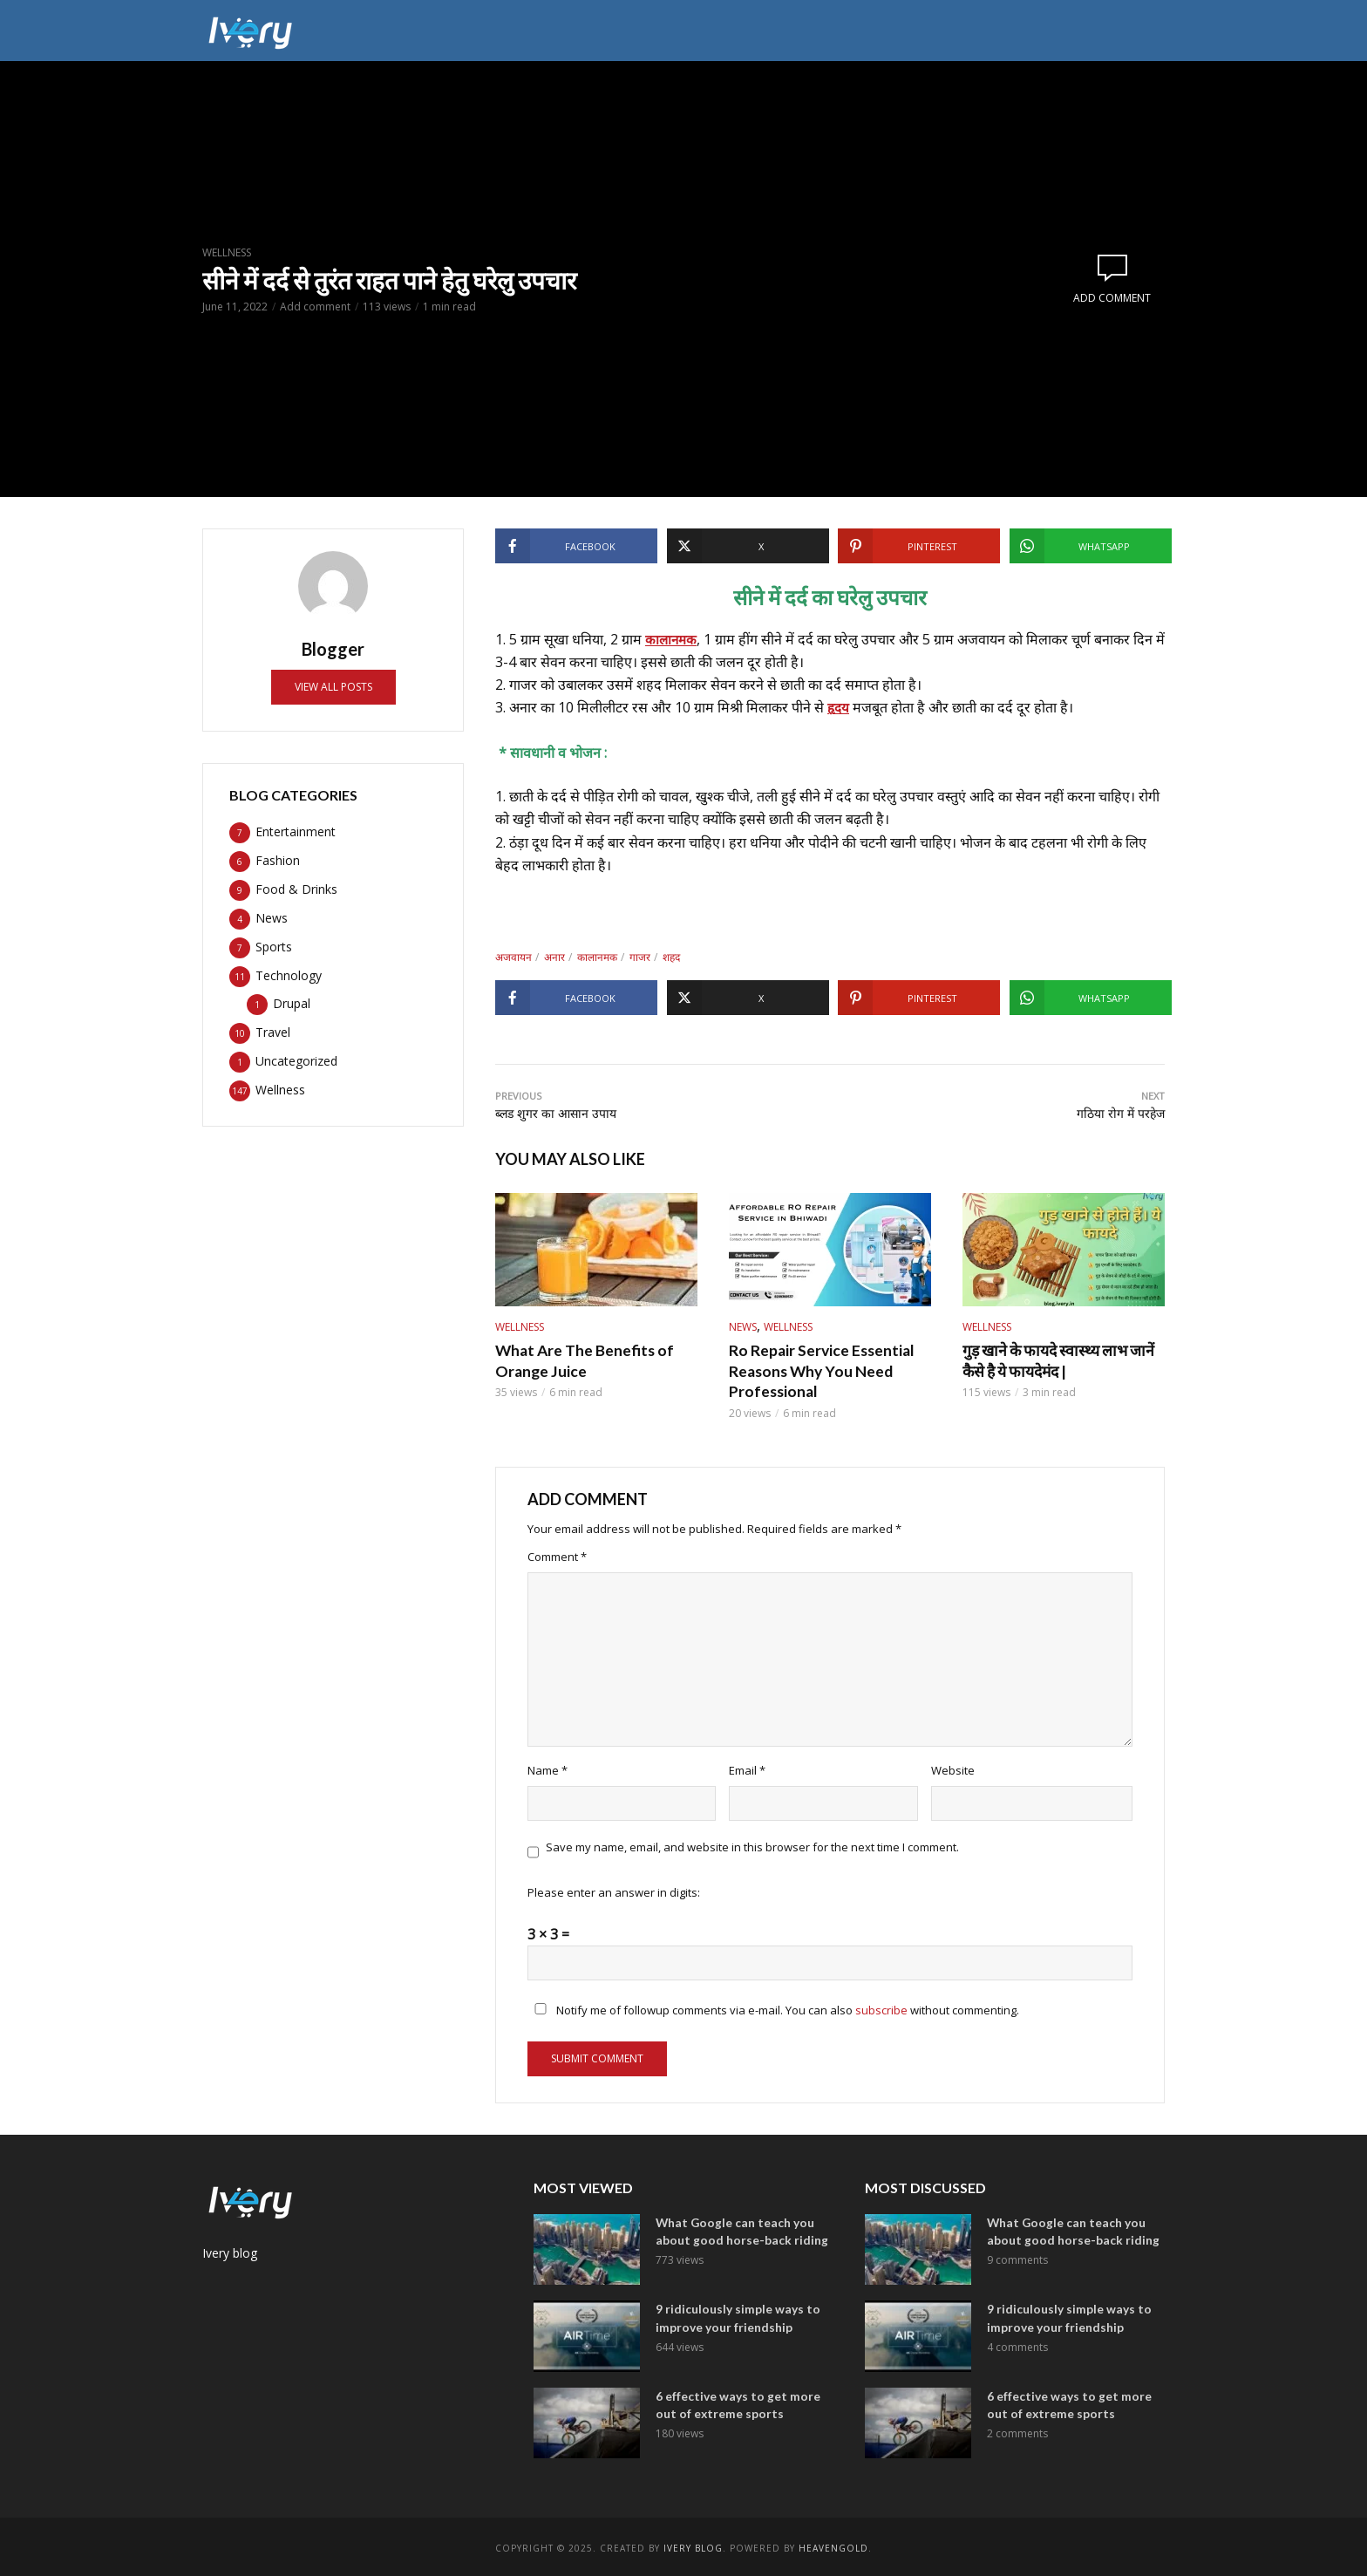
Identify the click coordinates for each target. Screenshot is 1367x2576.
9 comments (1017, 2255)
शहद (671, 957)
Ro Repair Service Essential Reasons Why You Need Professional (816, 1369)
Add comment (315, 306)
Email (747, 1767)
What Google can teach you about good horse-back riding (737, 2227)
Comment (557, 1553)
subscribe (881, 2007)
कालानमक (672, 639)
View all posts (333, 686)
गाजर (639, 957)
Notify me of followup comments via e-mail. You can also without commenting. (773, 2007)
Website (953, 1767)
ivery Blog (693, 2545)
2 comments (1017, 2428)
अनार (554, 957)
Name (547, 1767)
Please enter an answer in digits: (613, 1890)
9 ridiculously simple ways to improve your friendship (735, 2314)
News (743, 1327)
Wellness (226, 252)
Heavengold (833, 2545)
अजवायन (513, 957)
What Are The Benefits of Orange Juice (577, 1360)
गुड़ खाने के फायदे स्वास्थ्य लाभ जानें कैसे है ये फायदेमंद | (1060, 1360)
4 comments (1017, 2341)
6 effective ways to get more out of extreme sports (734, 2401)
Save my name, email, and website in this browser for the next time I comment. (752, 1844)
